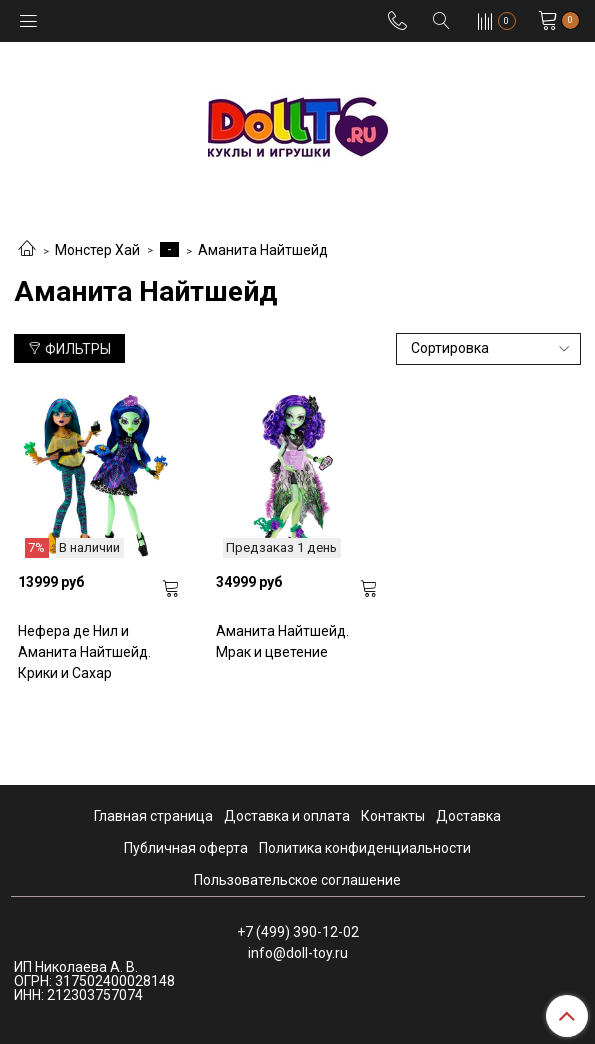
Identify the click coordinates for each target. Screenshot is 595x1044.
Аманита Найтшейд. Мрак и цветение (282, 641)
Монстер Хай (97, 250)
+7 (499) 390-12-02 (298, 932)
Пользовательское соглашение (297, 880)
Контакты (393, 816)
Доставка (468, 816)
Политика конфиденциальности (365, 848)
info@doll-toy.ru (298, 953)
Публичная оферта (186, 848)
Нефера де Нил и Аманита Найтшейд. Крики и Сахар (84, 652)
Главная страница (153, 816)
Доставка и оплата (287, 816)
